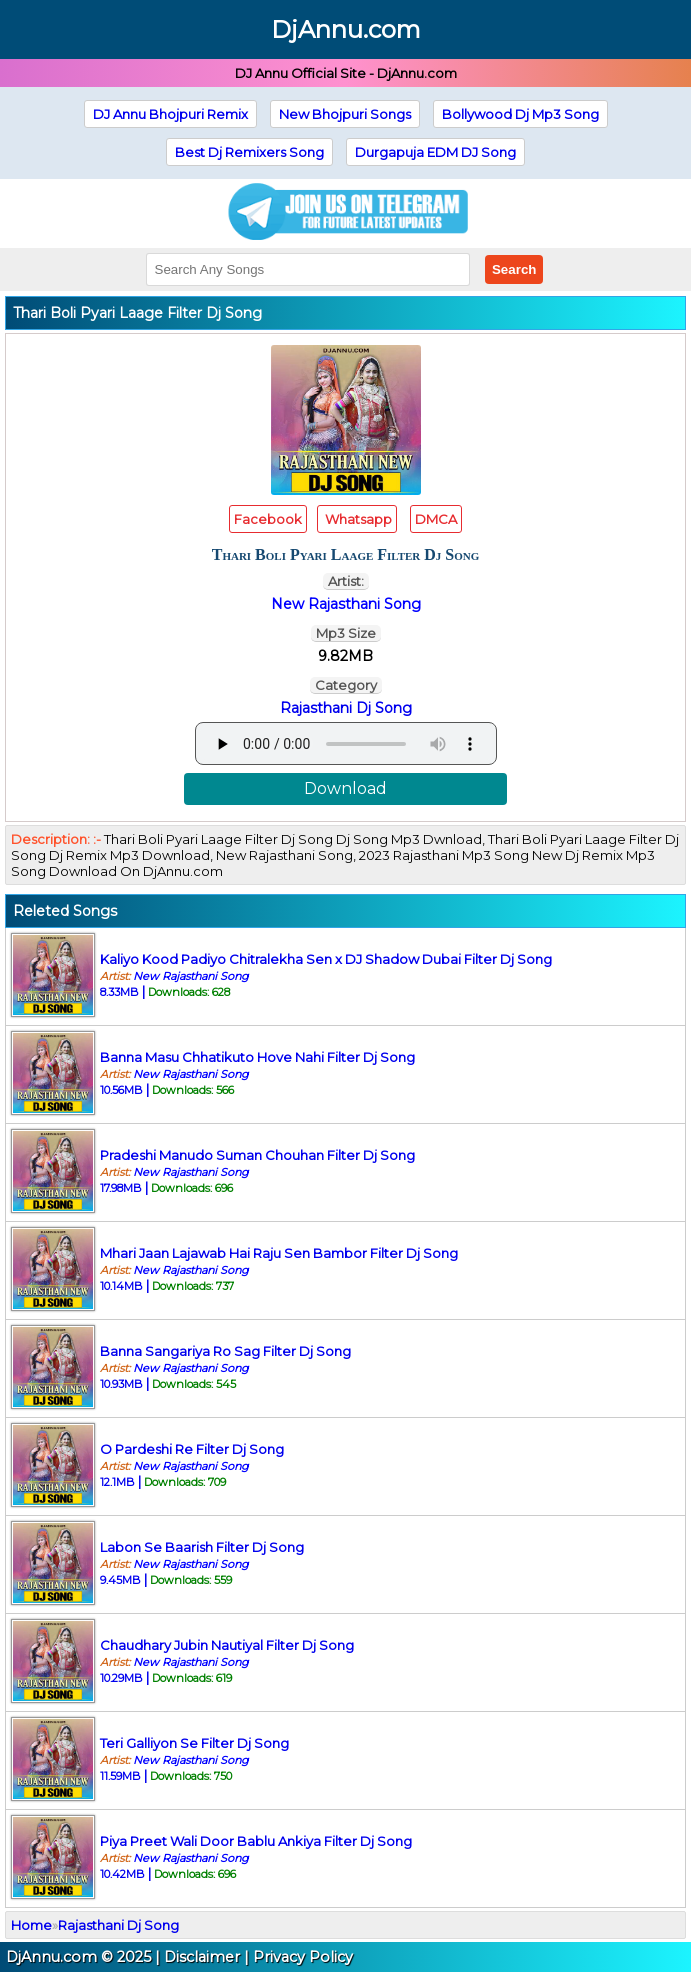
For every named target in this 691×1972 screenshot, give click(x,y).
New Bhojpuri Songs (345, 114)
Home (31, 1925)
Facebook (268, 519)
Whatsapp (357, 519)
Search (514, 269)
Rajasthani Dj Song (346, 708)
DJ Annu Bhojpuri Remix (170, 114)
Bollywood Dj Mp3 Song (520, 114)
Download (345, 788)
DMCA (436, 519)
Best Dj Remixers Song (249, 152)
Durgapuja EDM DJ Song (435, 152)
